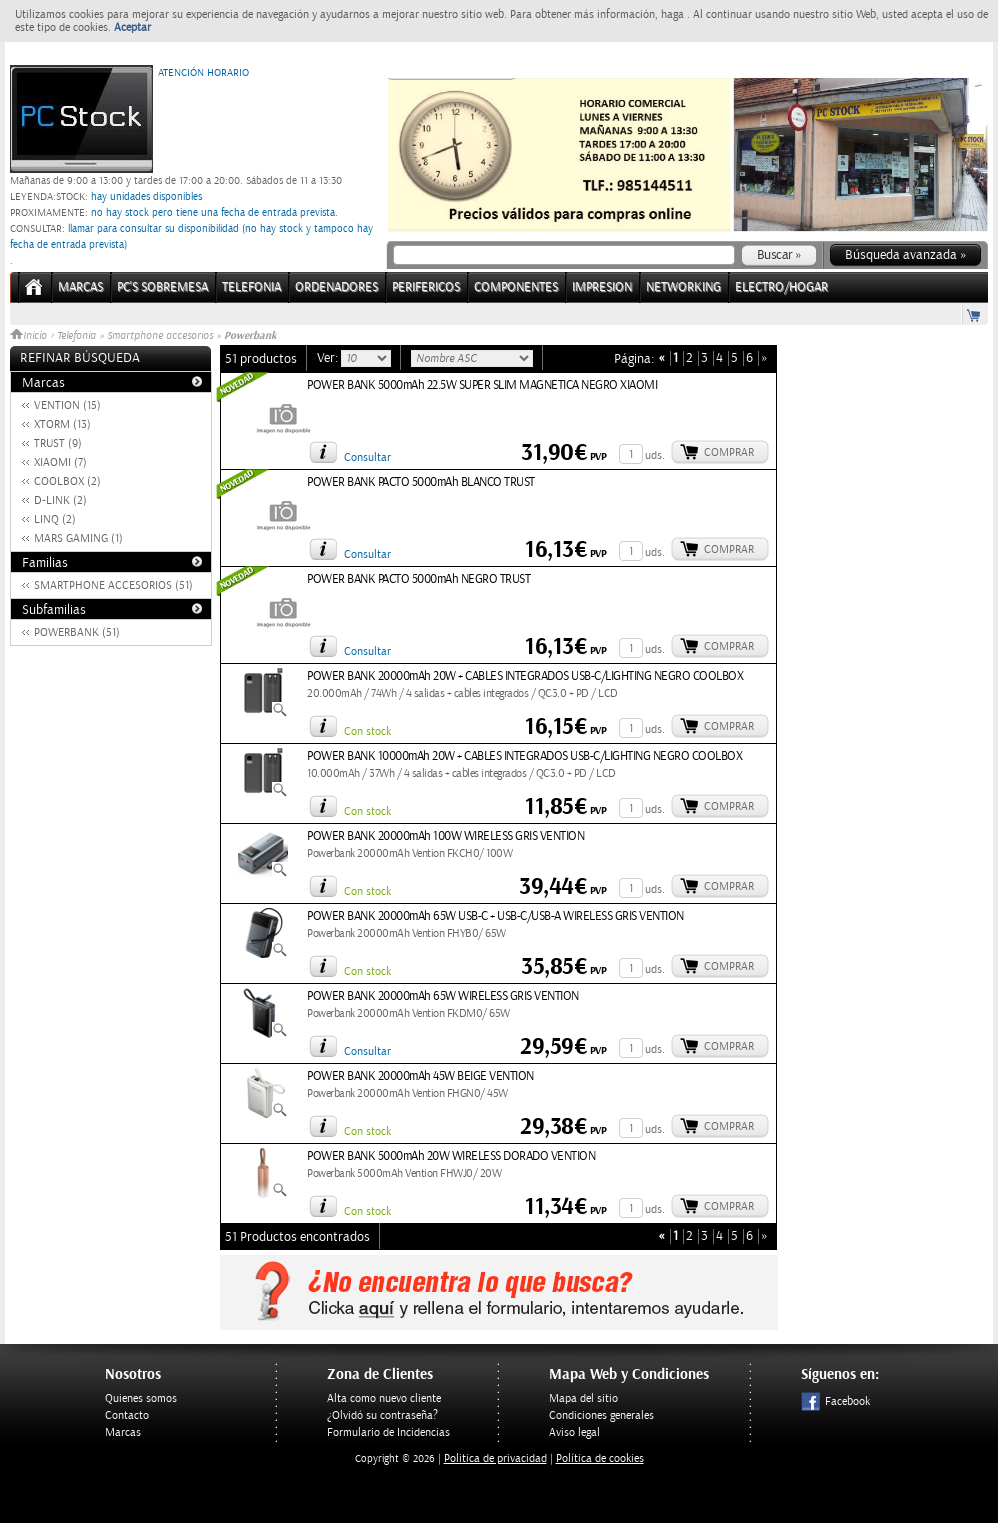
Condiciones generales (601, 1415)
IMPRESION (602, 287)
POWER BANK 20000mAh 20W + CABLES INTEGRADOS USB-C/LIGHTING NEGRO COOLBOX (525, 676)
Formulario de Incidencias (388, 1432)
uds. (655, 455)
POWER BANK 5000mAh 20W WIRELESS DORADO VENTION (451, 1156)
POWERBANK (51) (77, 632)
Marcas (80, 287)
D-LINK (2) (60, 500)
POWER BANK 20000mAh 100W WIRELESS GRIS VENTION (445, 836)
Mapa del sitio (583, 1398)
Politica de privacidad (495, 1458)
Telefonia (76, 336)
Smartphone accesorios (160, 336)
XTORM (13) (62, 424)
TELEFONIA (251, 287)
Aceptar (132, 27)
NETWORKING (683, 287)
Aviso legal (574, 1432)
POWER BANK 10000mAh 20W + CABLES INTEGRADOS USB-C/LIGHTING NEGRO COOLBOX (524, 756)
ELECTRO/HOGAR (781, 287)
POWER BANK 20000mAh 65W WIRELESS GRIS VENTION (443, 996)
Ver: (329, 358)
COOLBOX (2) (67, 481)
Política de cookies (600, 1458)
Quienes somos (141, 1398)
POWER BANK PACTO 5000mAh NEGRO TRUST (418, 579)
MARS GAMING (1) (78, 538)
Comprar (729, 452)
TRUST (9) (58, 443)
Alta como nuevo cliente (384, 1398)
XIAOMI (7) (60, 462)
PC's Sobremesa (162, 287)
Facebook (835, 1401)
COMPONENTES (516, 287)
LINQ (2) (55, 519)
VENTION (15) (67, 405)
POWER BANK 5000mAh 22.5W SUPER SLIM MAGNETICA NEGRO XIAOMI (482, 385)
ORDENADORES (336, 287)
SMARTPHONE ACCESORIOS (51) (113, 585)
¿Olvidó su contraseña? (382, 1415)
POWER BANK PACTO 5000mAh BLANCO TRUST (421, 482)
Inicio (30, 336)
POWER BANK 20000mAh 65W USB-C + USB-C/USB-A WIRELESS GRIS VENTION (495, 916)
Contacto (127, 1415)
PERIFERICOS (426, 287)
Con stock (367, 731)
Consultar (367, 457)
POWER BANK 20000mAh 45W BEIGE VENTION (420, 1076)
